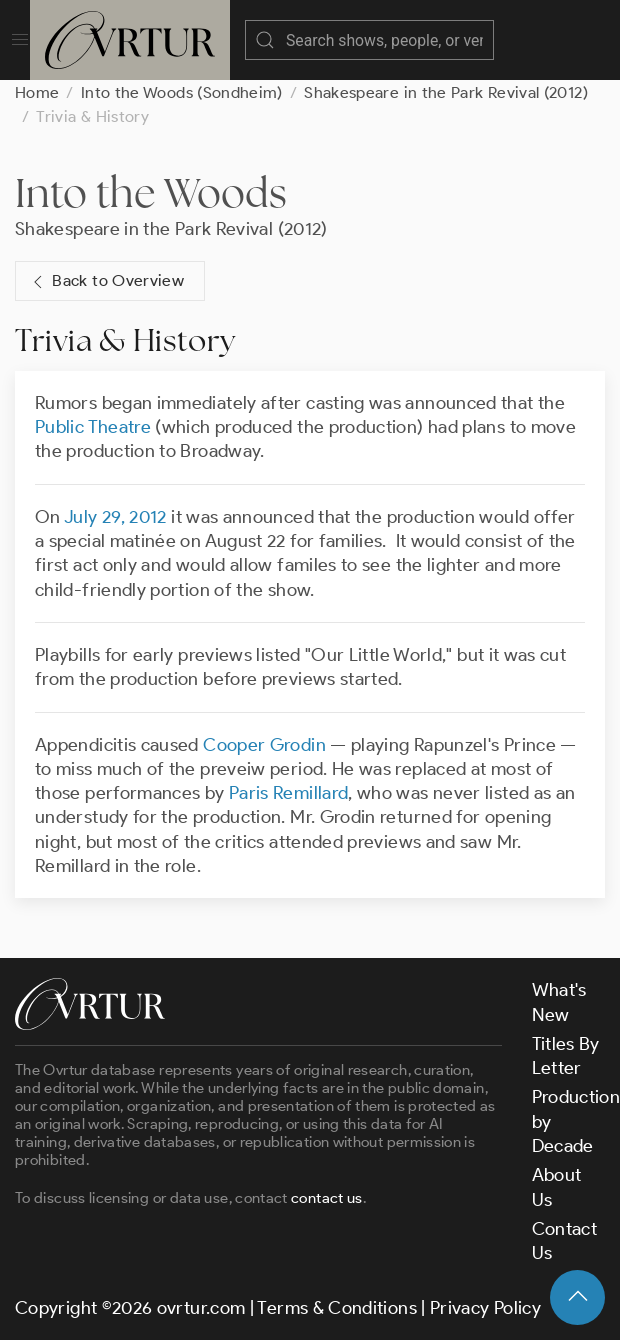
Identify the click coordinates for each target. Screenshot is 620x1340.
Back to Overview (106, 281)
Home (37, 92)
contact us (327, 1198)
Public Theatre (93, 427)
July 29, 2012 (115, 517)
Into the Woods (151, 192)
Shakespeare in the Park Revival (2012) (446, 92)
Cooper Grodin (264, 745)
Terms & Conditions (336, 1308)
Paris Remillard (288, 793)
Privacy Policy (485, 1308)
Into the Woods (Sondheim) (182, 92)
